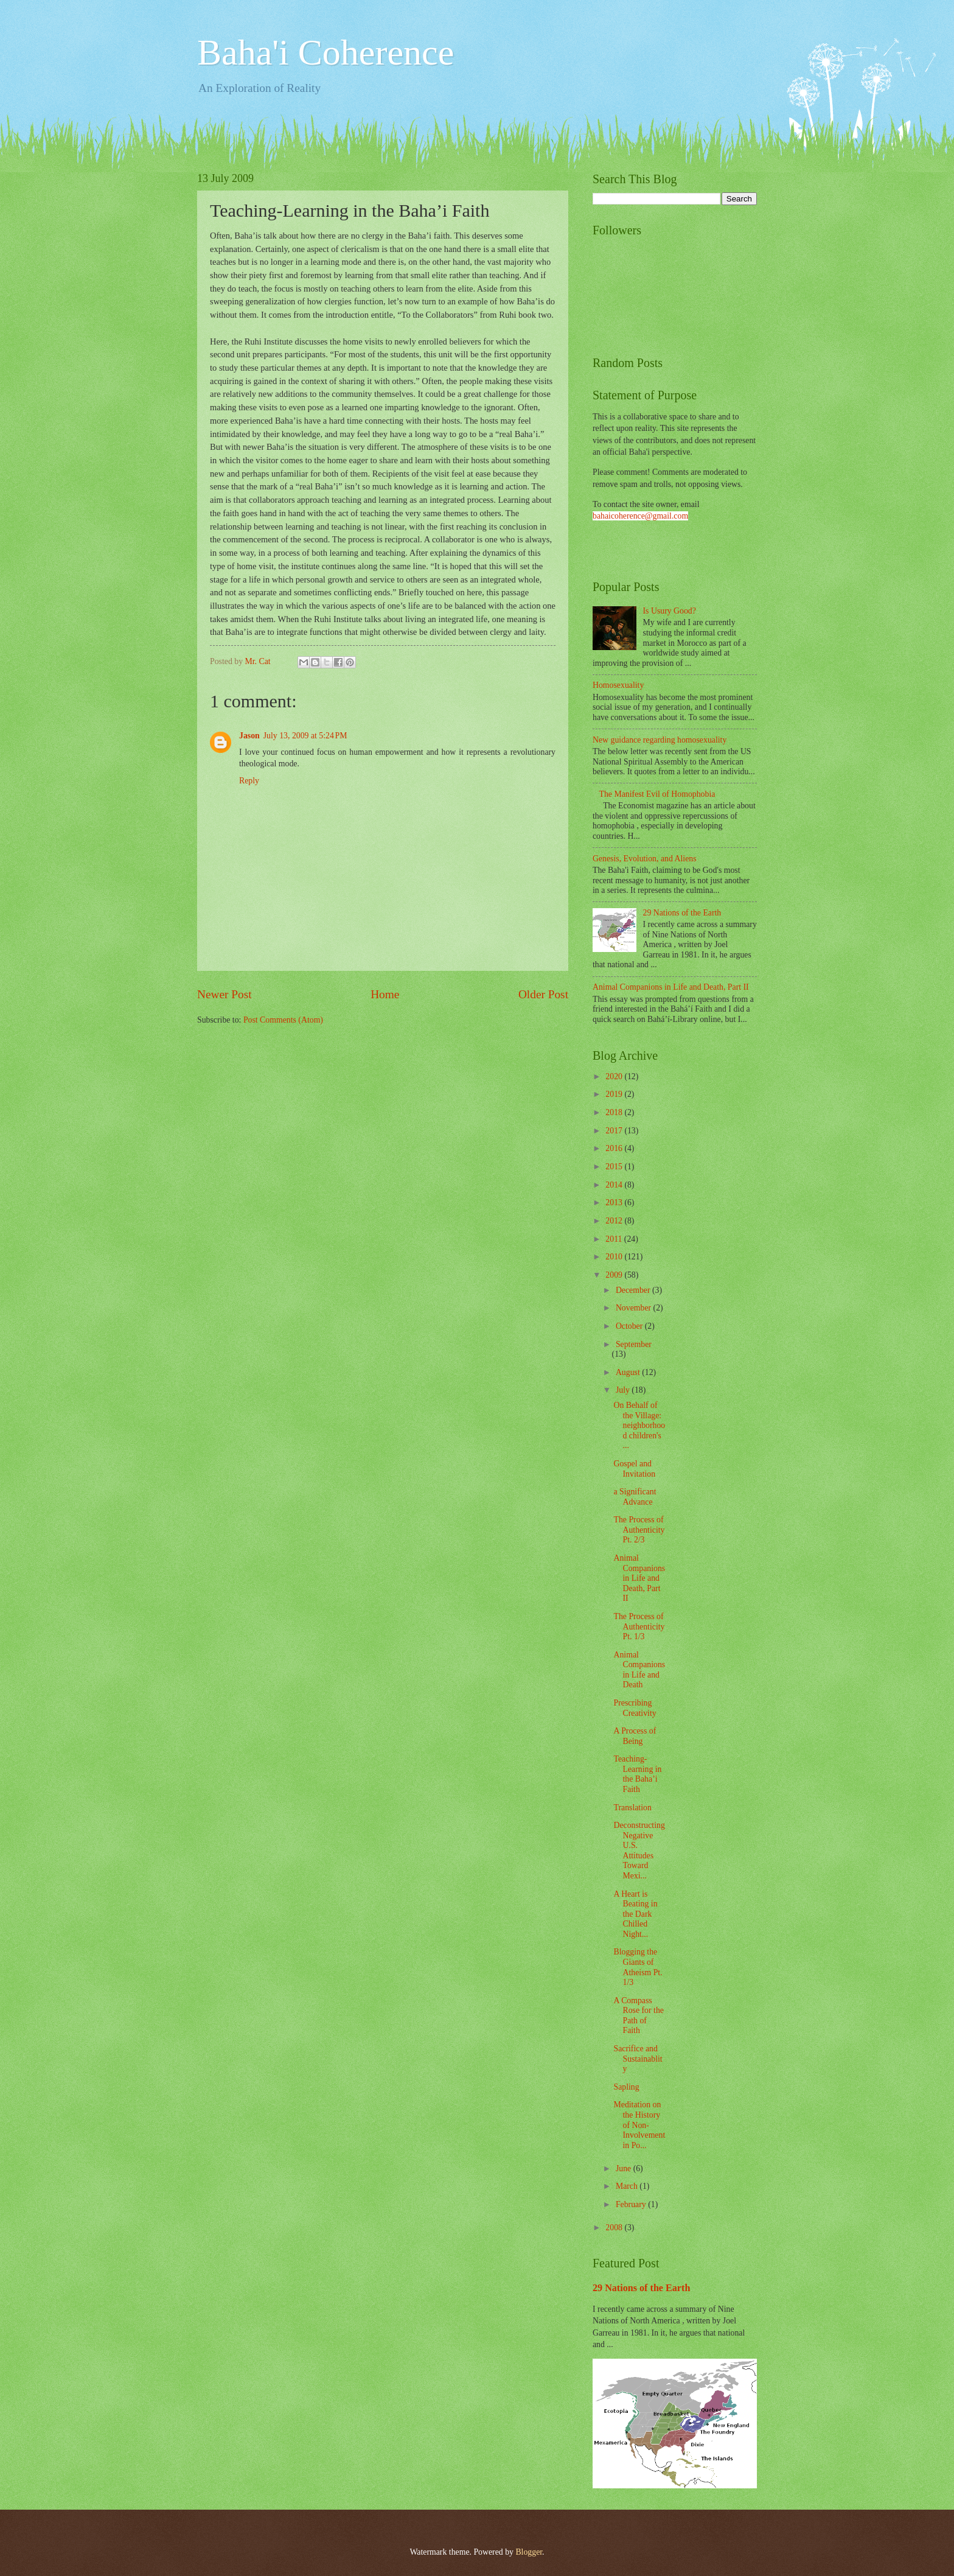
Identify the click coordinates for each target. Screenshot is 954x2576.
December (634, 1290)
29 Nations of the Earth (682, 912)
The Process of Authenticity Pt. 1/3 (638, 1626)
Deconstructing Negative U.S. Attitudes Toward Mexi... (638, 1850)
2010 (614, 1256)
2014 (614, 1184)
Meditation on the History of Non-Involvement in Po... (639, 2124)
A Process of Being (634, 1736)
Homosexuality (618, 685)
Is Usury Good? (669, 610)
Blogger (528, 2552)
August (629, 1372)
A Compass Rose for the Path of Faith (638, 2015)
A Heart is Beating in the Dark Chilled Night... (635, 1914)
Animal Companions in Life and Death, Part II (671, 987)
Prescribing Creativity (634, 1708)
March (627, 2186)
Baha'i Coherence (325, 52)
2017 (614, 1130)
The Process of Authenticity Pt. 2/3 (638, 1529)
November (634, 1307)
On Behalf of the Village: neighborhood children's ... (639, 1425)
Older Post (543, 994)
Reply (249, 780)
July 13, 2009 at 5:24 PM (305, 735)
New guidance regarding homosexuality (659, 739)
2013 (614, 1202)
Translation (632, 1807)
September (634, 1344)
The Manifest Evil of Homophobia (657, 794)
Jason (249, 735)
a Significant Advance (634, 1497)
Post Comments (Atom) (283, 1019)
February (632, 2204)
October (630, 1326)
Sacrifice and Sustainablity (637, 2058)
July (624, 1390)
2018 (614, 1112)
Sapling (626, 2086)
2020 (614, 1076)
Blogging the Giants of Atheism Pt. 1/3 (637, 1967)
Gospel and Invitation (634, 1469)
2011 (614, 1239)
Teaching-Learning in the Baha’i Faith (637, 1774)
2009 (614, 1274)
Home (385, 994)
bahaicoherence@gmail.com (640, 515)
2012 (614, 1220)
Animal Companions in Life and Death (639, 1670)
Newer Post (224, 994)
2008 (614, 2227)
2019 (614, 1094)
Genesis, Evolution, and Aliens (645, 858)
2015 (614, 1166)
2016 (614, 1148)
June (624, 2168)
